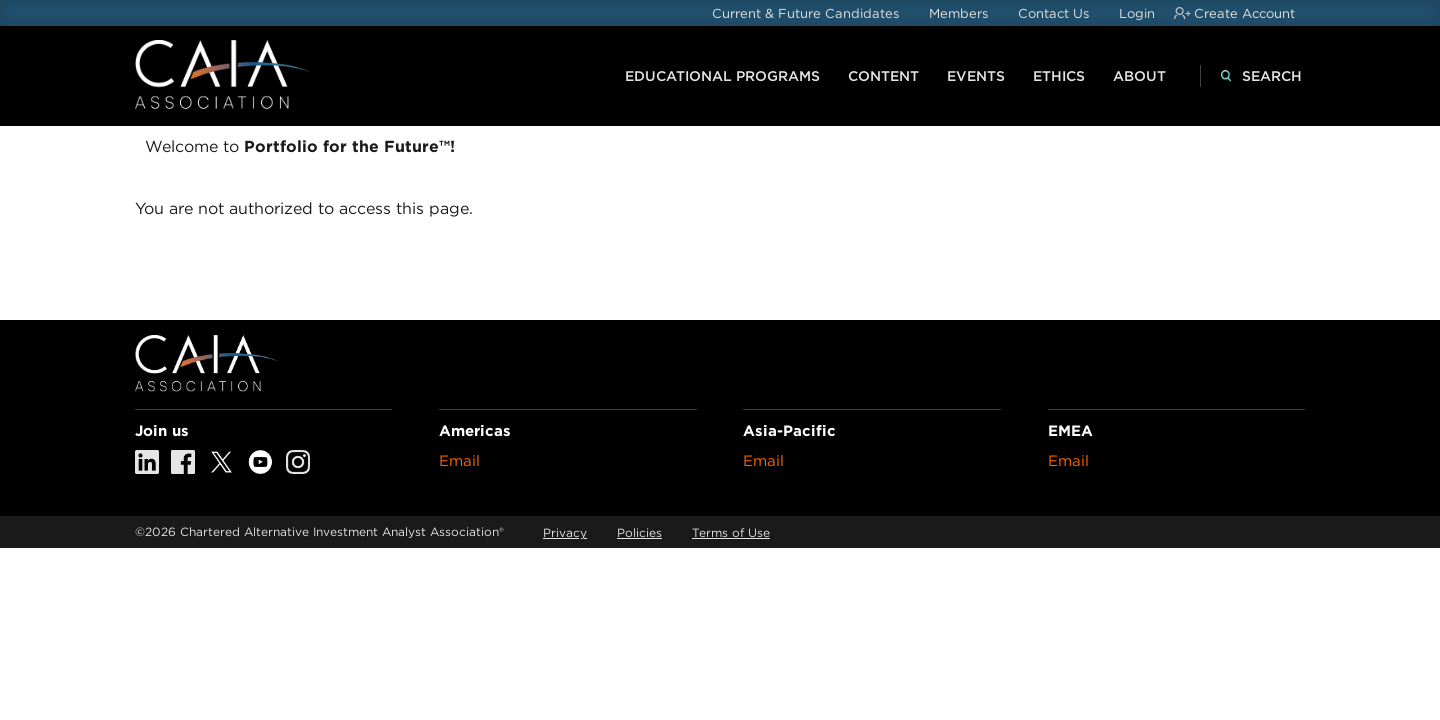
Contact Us (1053, 13)
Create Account (1244, 13)
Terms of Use (731, 532)
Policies (639, 532)
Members (958, 13)
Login (1137, 13)
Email (459, 461)
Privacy (565, 532)
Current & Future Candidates (805, 13)
